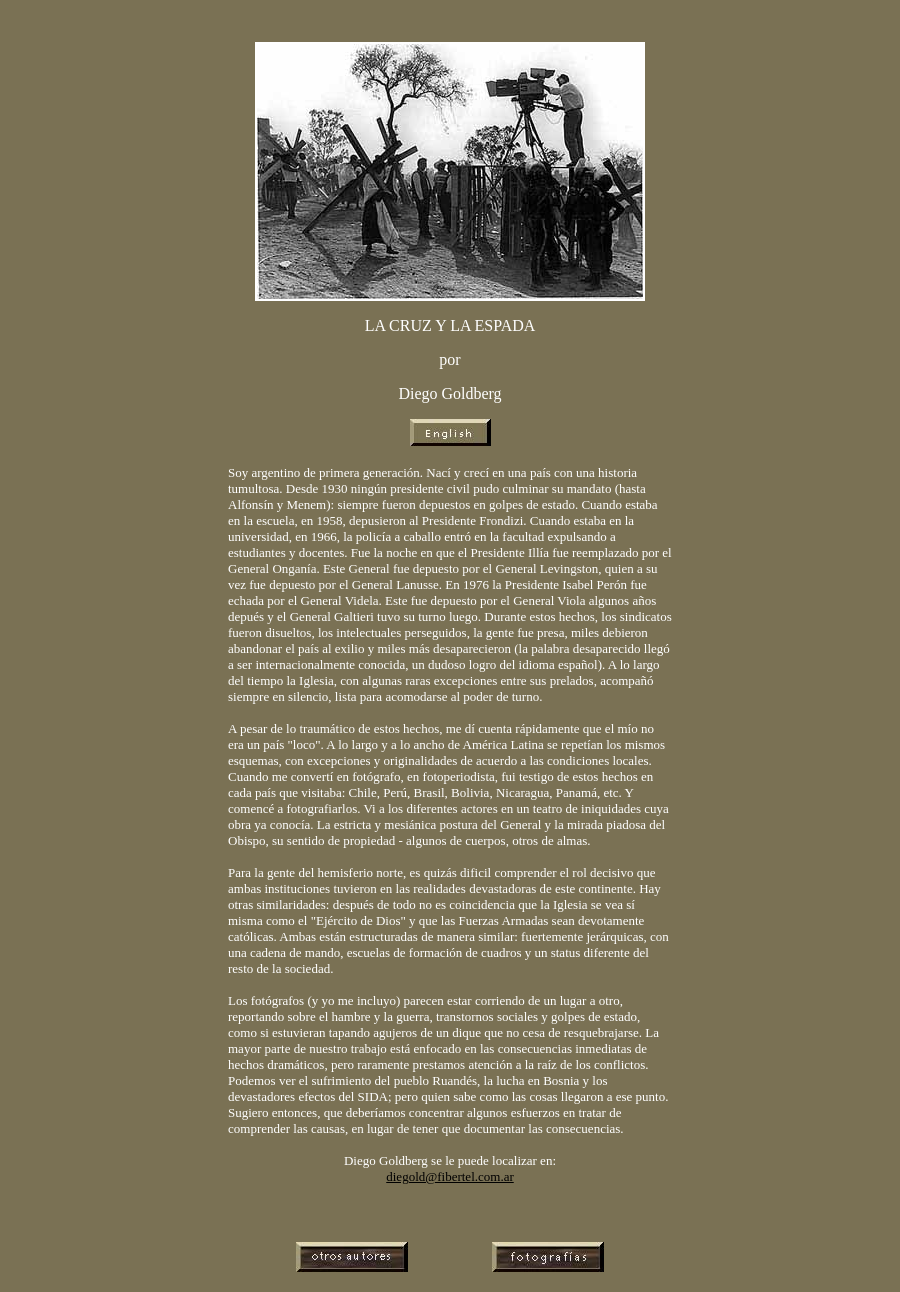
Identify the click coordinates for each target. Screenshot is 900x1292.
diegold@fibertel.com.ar (449, 1176)
